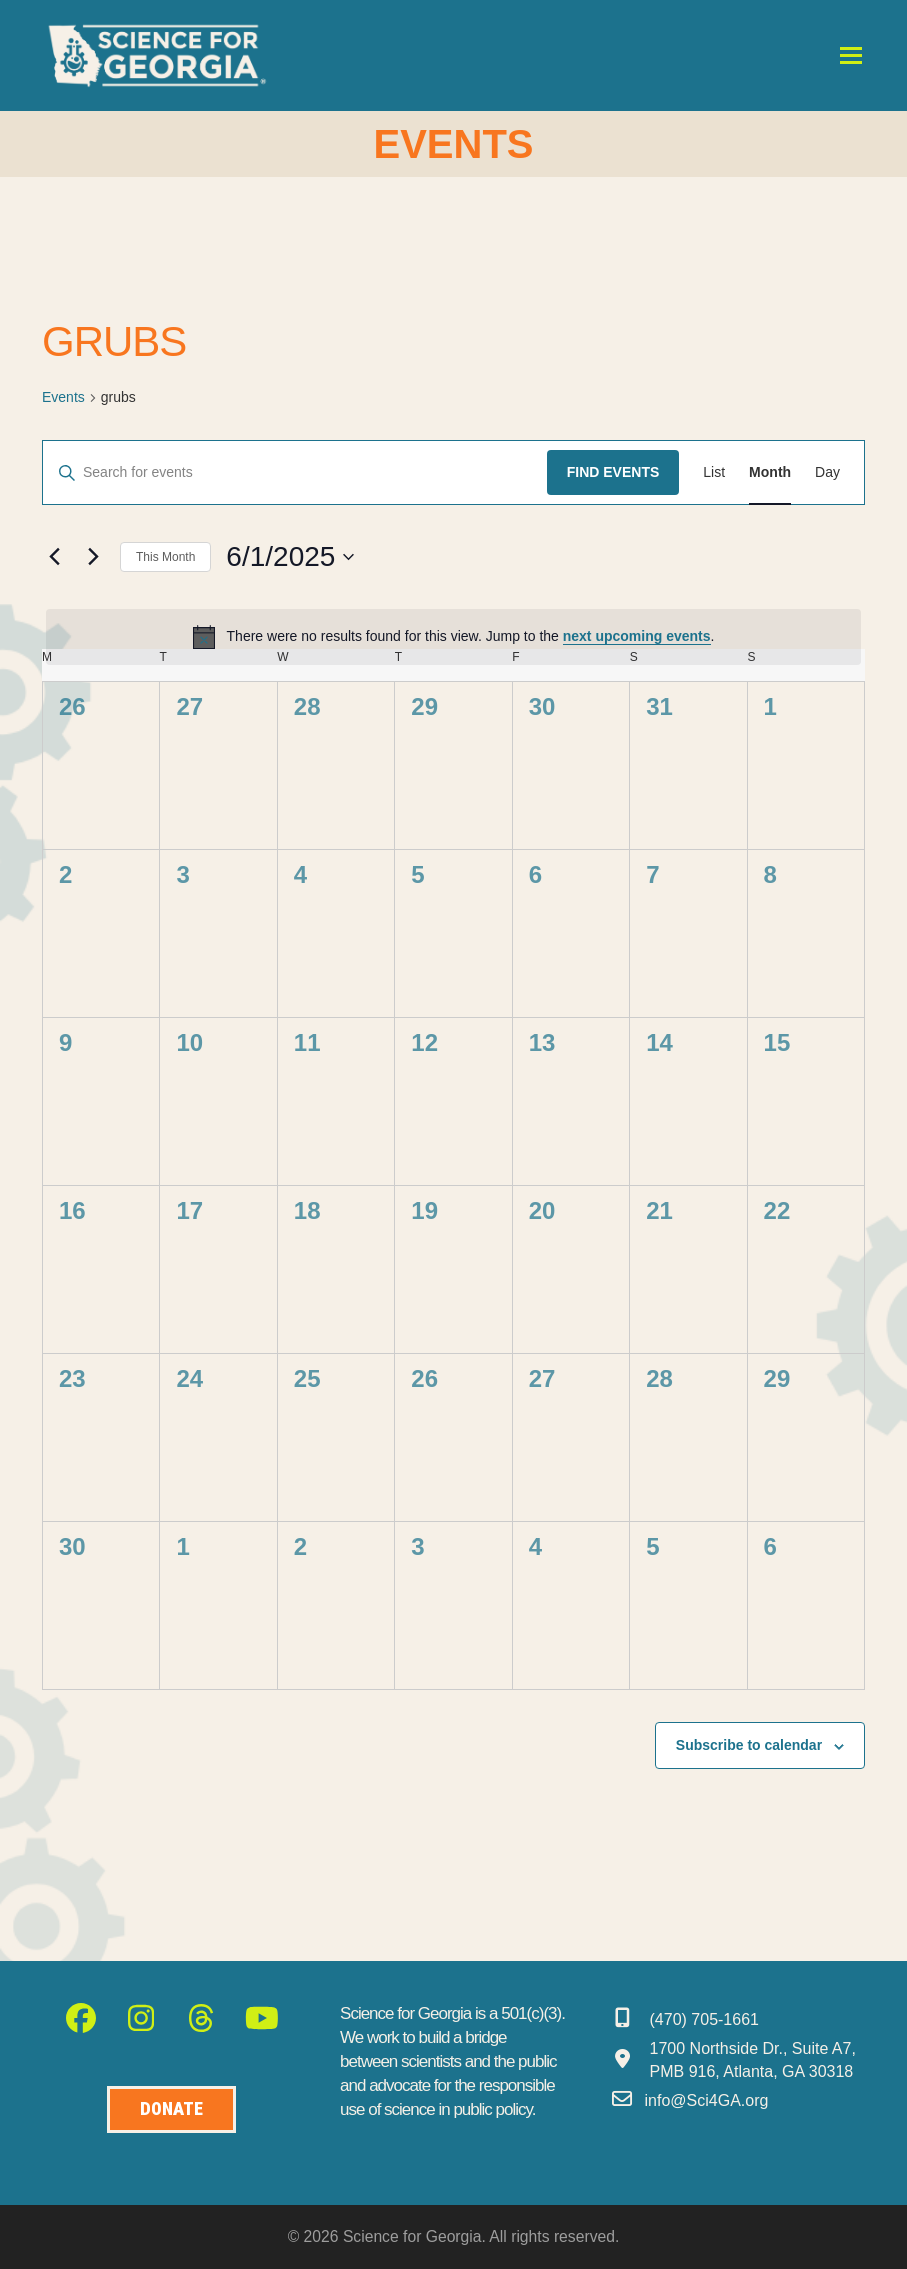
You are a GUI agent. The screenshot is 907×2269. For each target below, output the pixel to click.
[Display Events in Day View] (827, 472)
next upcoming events (637, 636)
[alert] (453, 637)
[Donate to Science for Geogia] (171, 2109)
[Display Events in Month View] (770, 472)
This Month (165, 557)
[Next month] (93, 557)
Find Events (613, 472)
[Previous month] (54, 557)
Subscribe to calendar (749, 1745)
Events (63, 397)
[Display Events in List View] (714, 472)
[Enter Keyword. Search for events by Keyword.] (295, 472)
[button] (851, 55)
